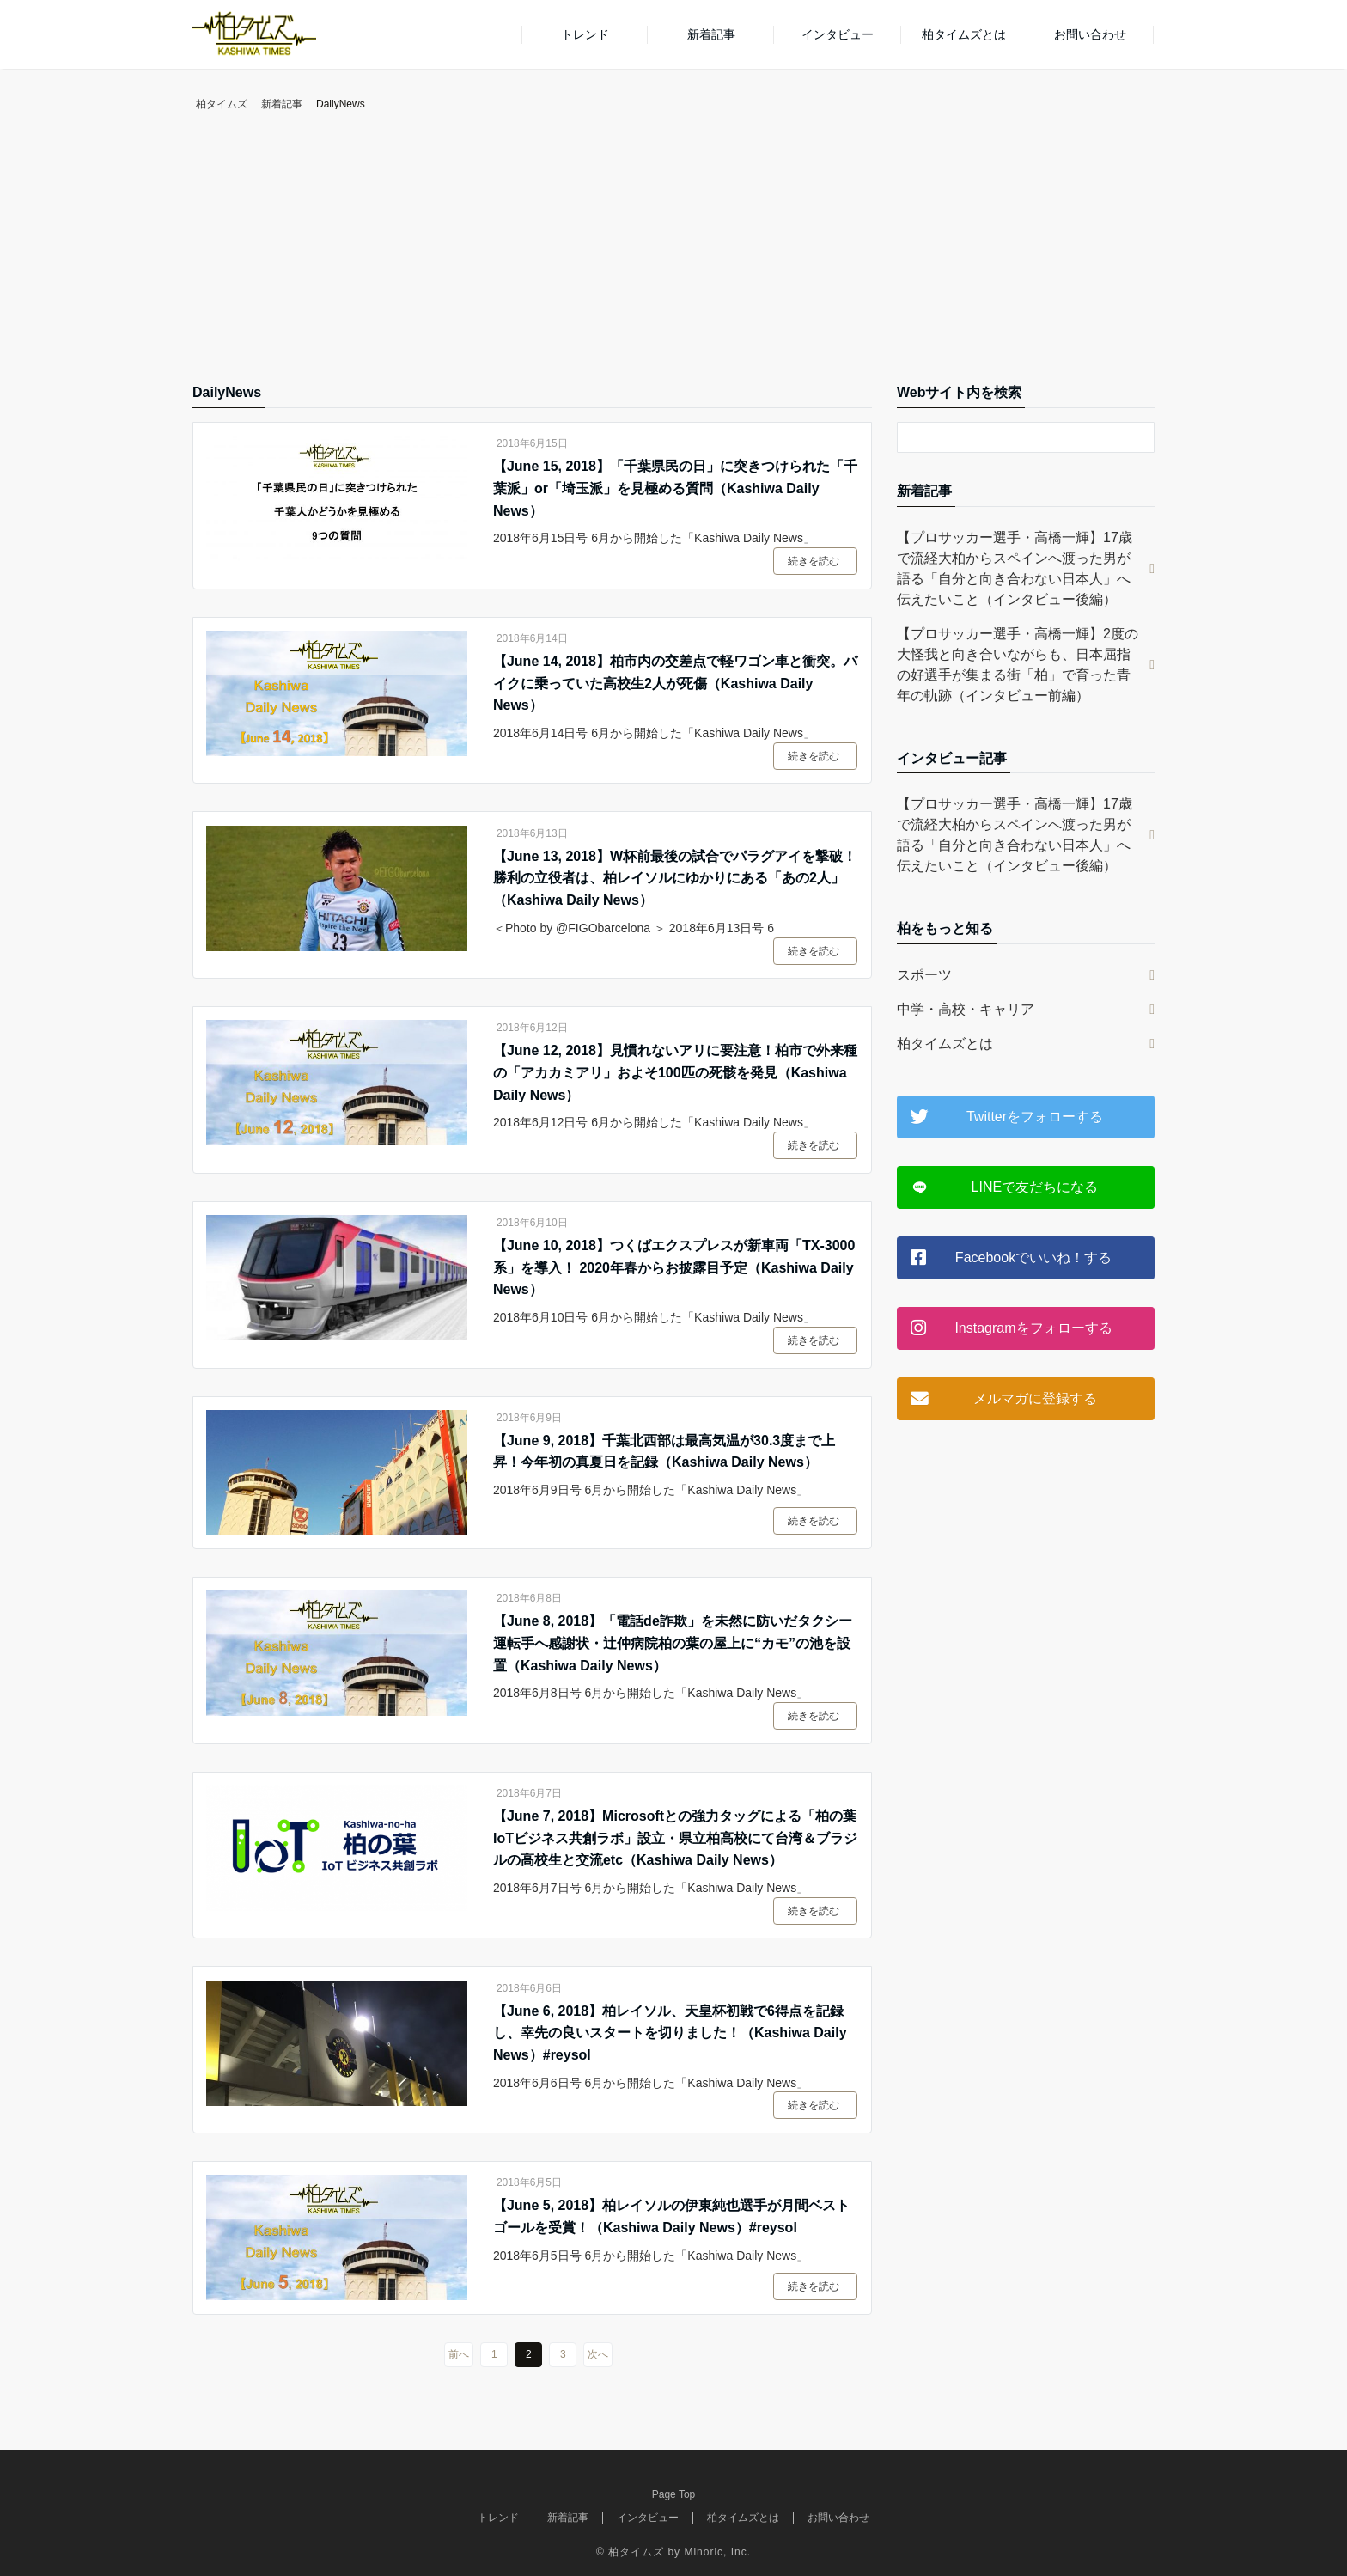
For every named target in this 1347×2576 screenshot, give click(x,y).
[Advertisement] (673, 252)
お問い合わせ (1090, 34)
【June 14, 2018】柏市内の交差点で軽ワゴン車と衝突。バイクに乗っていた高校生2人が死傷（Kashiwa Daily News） (675, 683)
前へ (458, 2354)
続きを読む (813, 561)
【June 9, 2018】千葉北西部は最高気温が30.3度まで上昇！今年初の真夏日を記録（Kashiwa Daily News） (664, 1451)
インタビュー (837, 34)
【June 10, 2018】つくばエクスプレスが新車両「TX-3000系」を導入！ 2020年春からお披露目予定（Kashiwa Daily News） (674, 1267)
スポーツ (924, 975)
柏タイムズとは (964, 34)
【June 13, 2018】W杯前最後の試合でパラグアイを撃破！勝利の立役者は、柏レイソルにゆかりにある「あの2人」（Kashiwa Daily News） (674, 878)
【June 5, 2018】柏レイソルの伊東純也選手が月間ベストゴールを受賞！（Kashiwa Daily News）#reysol (671, 2216)
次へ (598, 2354)
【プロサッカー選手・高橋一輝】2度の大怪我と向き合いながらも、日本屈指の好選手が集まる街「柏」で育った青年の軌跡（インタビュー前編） (1017, 664)
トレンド (585, 34)
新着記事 (711, 34)
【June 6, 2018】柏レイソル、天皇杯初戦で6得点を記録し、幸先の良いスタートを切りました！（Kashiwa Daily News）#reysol (670, 2033)
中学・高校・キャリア (965, 1009)
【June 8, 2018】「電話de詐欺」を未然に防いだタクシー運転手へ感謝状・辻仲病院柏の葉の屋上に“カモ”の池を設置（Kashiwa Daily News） (672, 1643)
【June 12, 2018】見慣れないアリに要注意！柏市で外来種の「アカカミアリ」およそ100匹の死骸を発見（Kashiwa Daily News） (675, 1072)
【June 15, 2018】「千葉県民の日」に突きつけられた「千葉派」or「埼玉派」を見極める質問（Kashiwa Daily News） (675, 488)
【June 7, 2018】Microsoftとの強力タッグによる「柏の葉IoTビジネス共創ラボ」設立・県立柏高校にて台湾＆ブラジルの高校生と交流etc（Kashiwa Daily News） (675, 1838)
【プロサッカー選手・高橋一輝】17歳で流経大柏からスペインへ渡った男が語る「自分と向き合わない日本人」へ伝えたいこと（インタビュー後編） (1014, 568)
